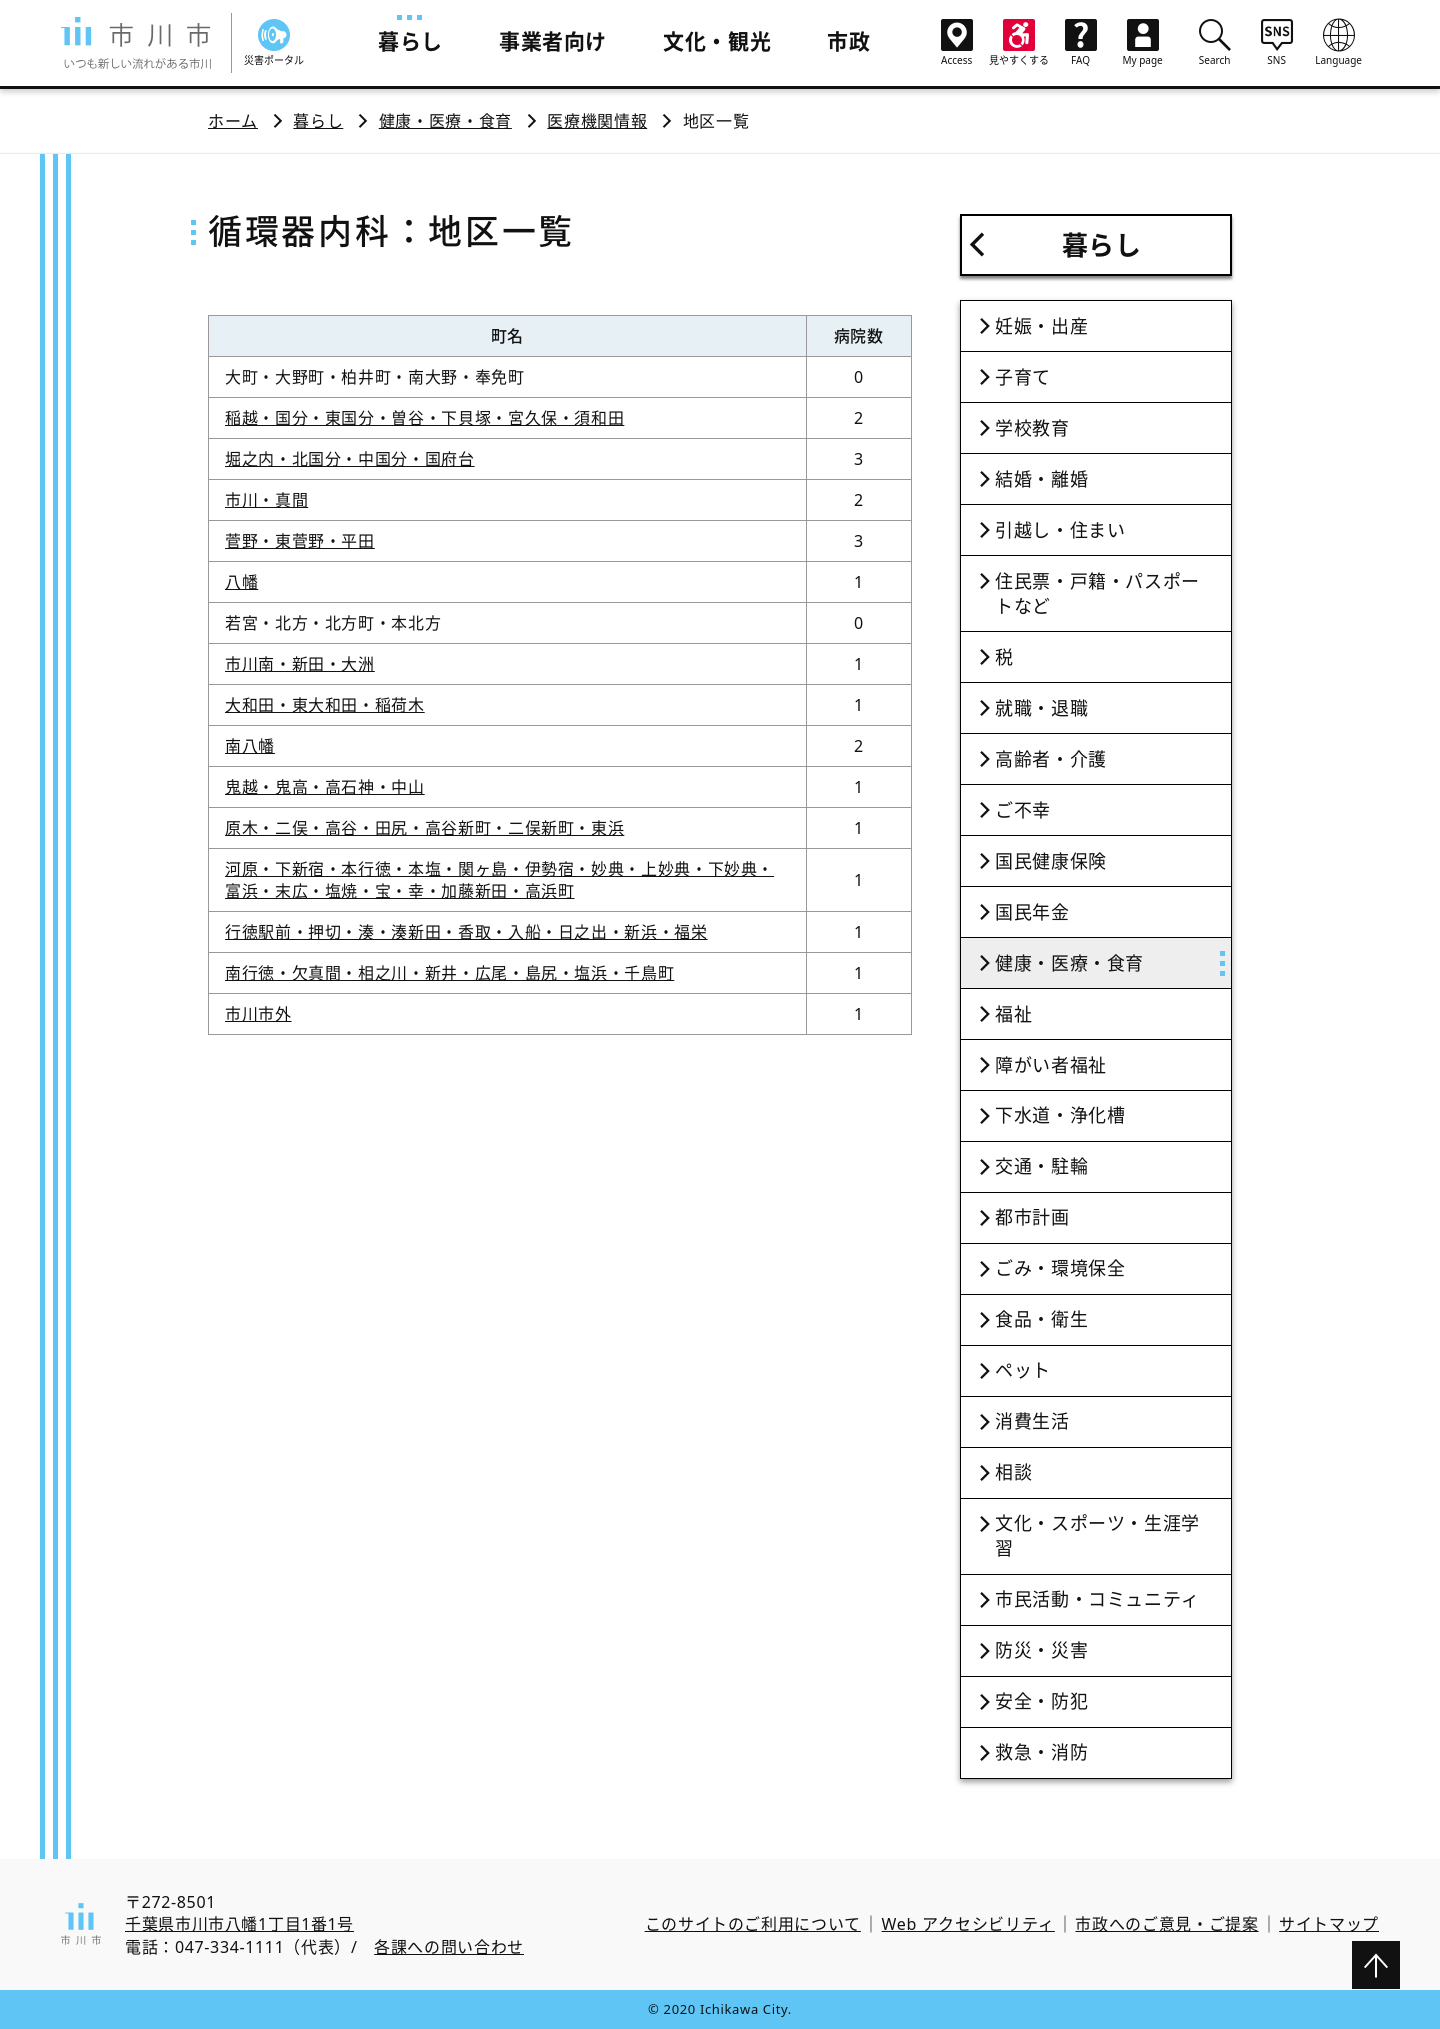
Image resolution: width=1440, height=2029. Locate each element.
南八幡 (250, 746)
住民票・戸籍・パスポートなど (1097, 593)
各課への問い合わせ (449, 1947)
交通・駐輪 (1041, 1166)
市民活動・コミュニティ (1097, 1599)
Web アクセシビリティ (968, 1924)
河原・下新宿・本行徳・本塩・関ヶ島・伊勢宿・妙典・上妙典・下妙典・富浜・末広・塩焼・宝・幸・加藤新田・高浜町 (499, 880)
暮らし (410, 41)
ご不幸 (1023, 810)
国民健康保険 (1051, 861)
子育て (1023, 377)
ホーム (233, 121)
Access (957, 43)
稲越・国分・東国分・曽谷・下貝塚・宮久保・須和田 (424, 418)
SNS (1277, 42)
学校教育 (1032, 428)
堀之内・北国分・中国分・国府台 (350, 459)
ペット (1023, 1370)
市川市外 (258, 1014)
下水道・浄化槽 (1060, 1115)
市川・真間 (266, 500)
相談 (1013, 1472)
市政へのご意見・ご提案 (1166, 1924)
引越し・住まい (1060, 530)
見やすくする (1019, 43)
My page (1143, 43)
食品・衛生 (1041, 1319)
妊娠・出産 (1041, 326)
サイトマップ (1329, 1924)
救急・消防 (1041, 1752)
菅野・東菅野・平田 (300, 541)
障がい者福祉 (1051, 1065)
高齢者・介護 (1051, 759)
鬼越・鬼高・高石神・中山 (325, 787)
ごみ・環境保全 (1060, 1268)
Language (1339, 42)
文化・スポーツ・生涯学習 (1097, 1535)
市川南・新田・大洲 (300, 664)
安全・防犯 (1041, 1701)
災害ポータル (274, 43)
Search (1215, 42)
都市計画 (1032, 1217)
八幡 (241, 582)
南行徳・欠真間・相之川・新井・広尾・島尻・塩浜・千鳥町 (449, 973)
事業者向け (553, 41)
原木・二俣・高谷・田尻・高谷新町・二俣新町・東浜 (424, 828)
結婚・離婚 (1041, 479)
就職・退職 (1041, 708)
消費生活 (1032, 1421)
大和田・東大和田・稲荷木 (325, 705)
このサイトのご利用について (753, 1924)
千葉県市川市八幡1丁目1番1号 (239, 1924)
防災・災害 (1041, 1650)
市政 (848, 41)
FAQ (1081, 43)
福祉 (1013, 1014)
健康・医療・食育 (445, 121)
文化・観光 (717, 41)
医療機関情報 (597, 121)
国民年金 (1032, 912)
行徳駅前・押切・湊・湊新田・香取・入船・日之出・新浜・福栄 (466, 932)
